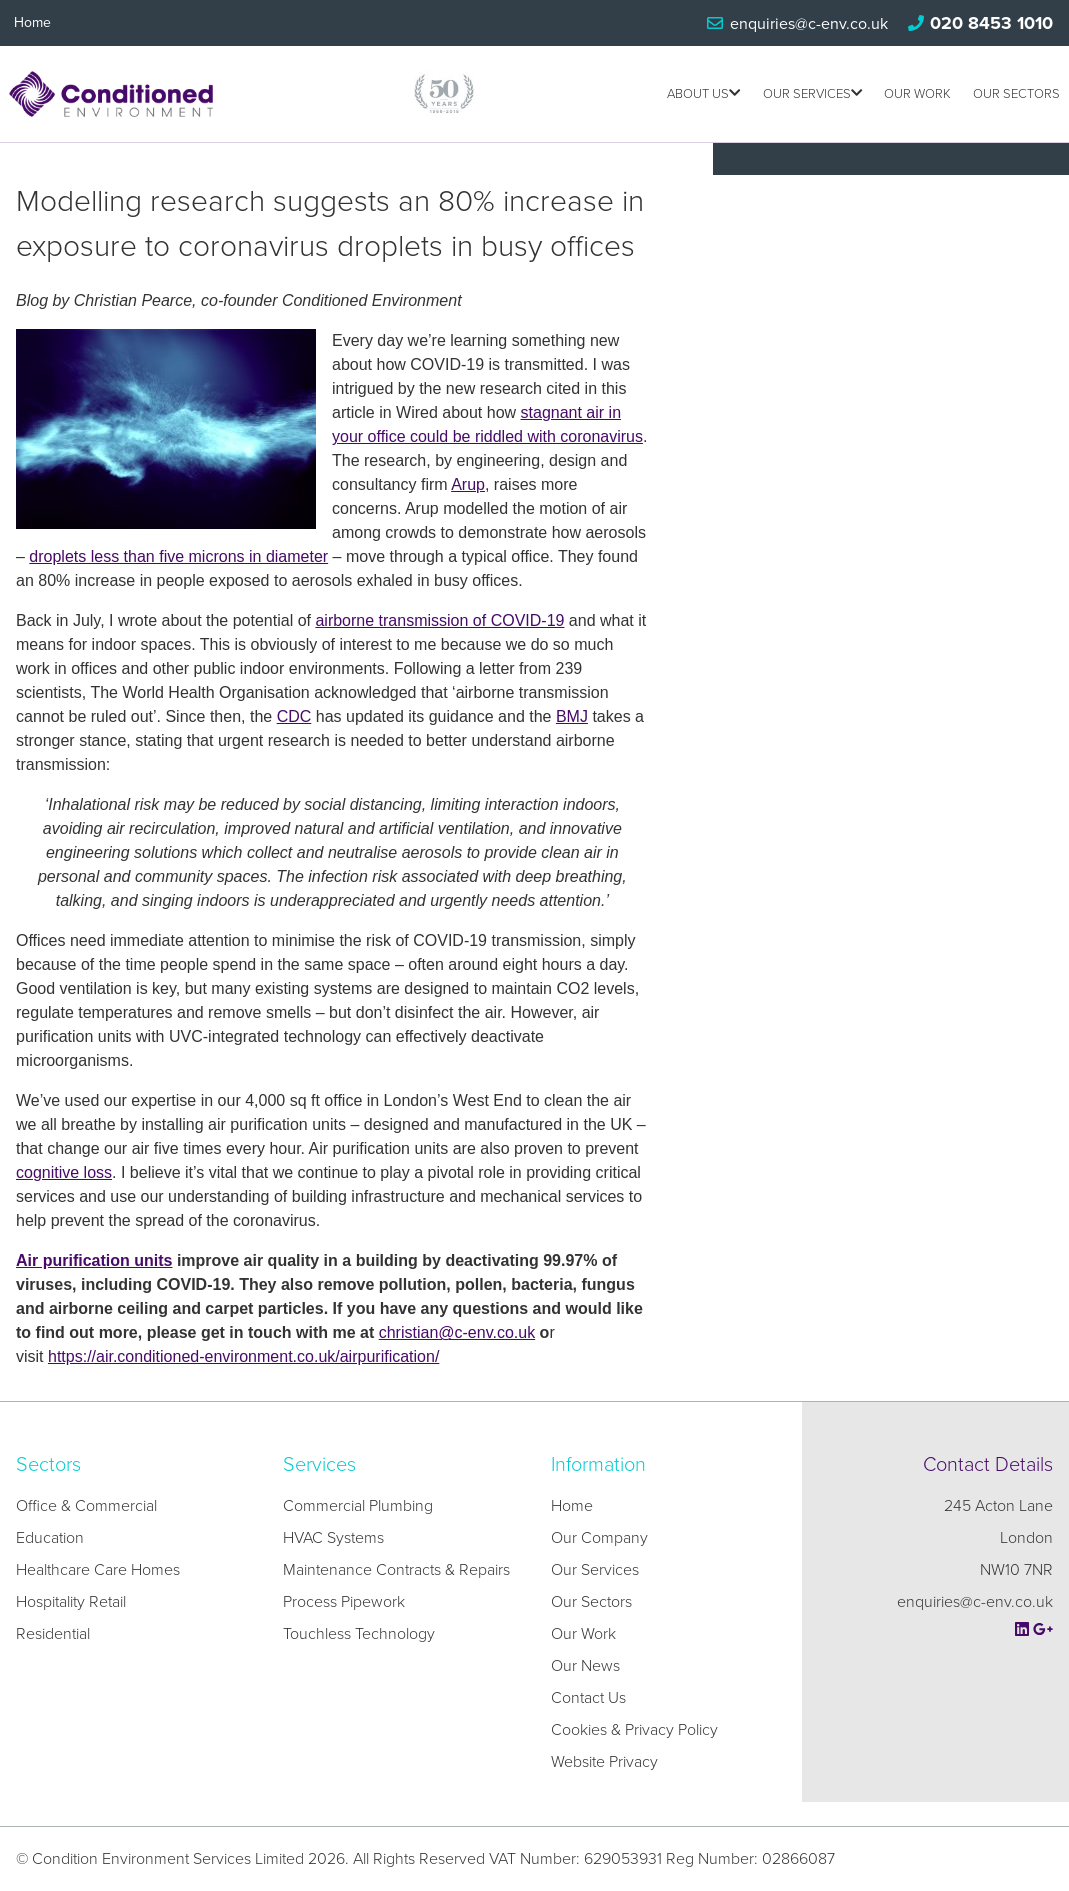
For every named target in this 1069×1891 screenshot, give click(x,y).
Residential (53, 1634)
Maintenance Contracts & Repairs (396, 1570)
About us (703, 94)
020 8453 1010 (991, 23)
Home (32, 22)
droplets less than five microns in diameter (178, 556)
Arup (468, 484)
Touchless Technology (359, 1634)
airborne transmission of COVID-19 (439, 620)
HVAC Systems (333, 1538)
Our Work (917, 94)
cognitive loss (64, 1172)
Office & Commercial (86, 1506)
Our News (585, 1666)
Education (50, 1538)
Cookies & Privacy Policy (634, 1730)
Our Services (812, 94)
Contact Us (588, 1698)
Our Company (599, 1538)
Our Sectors (1016, 94)
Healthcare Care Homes (98, 1570)
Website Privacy (604, 1762)
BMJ (572, 716)
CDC (294, 716)
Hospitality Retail (71, 1602)
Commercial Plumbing (358, 1506)
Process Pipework (344, 1602)
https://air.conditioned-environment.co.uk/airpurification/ (243, 1356)
